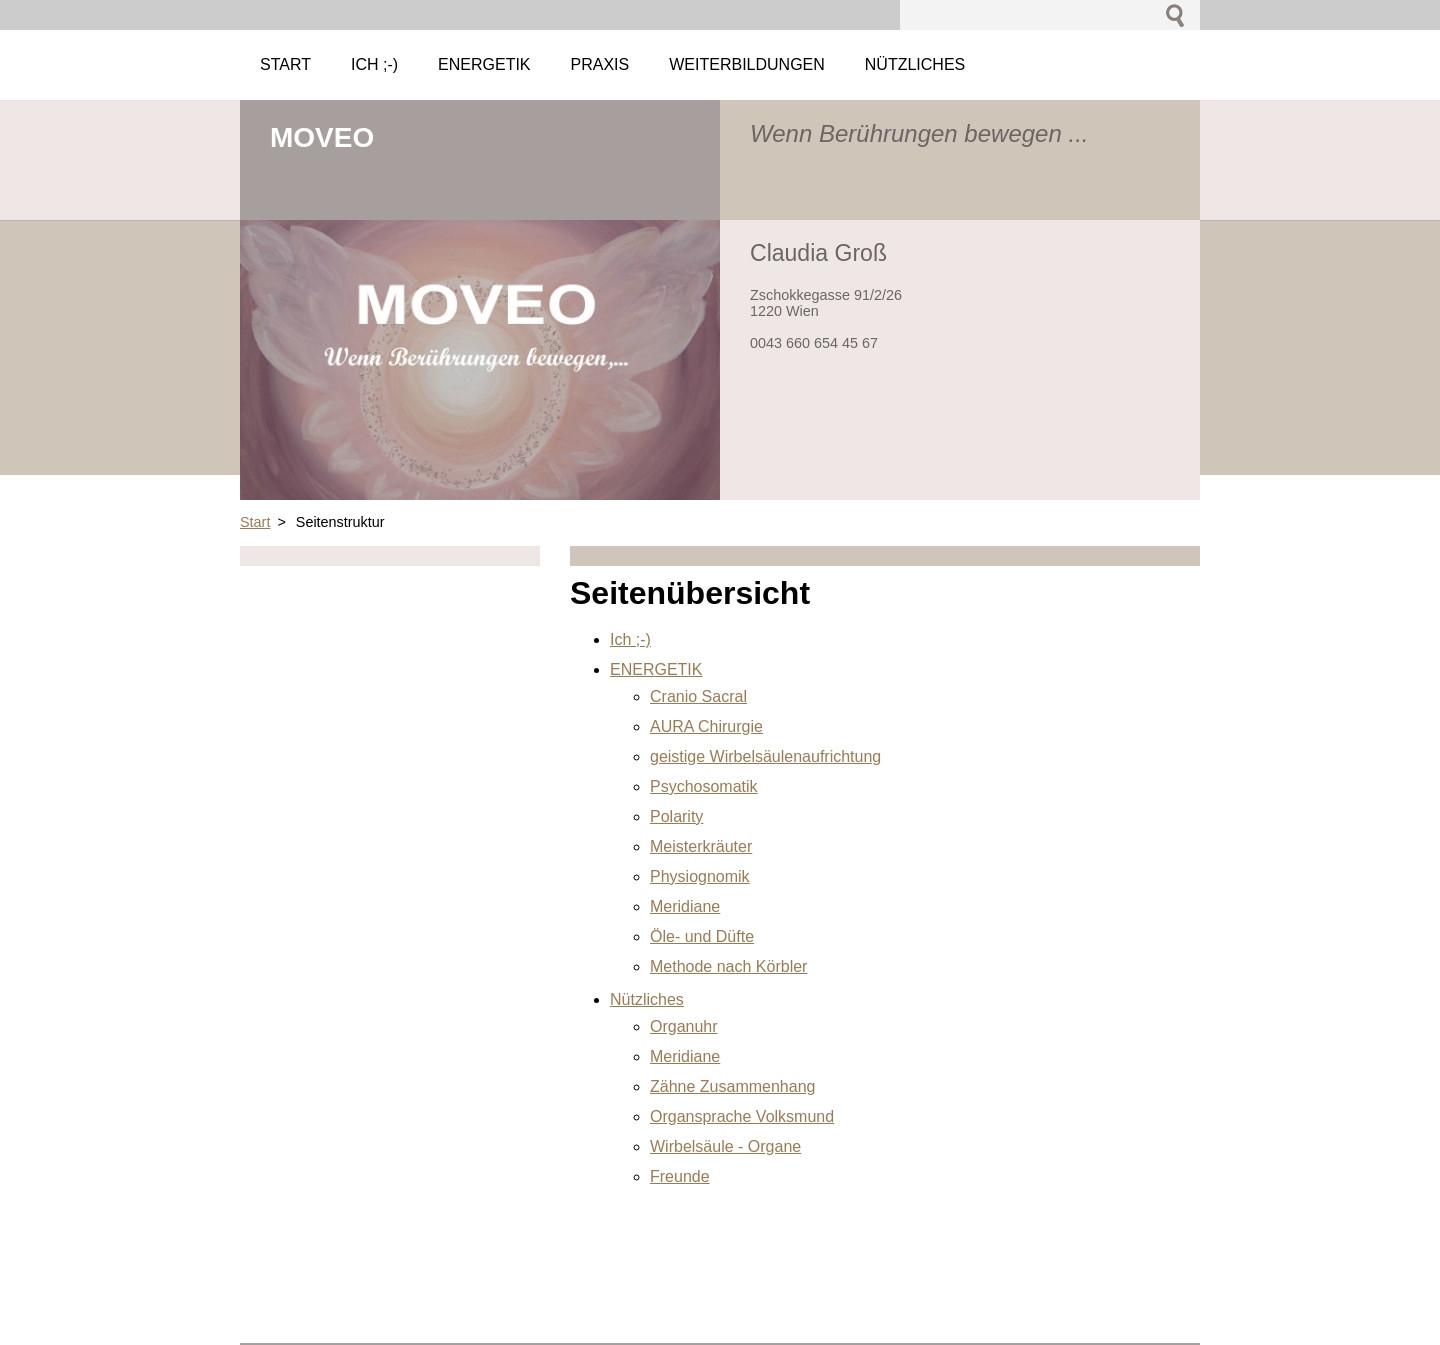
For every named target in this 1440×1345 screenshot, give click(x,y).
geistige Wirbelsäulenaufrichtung (765, 756)
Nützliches (647, 999)
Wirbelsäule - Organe (725, 1146)
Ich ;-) (630, 639)
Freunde (680, 1176)
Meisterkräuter (701, 846)
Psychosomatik (704, 786)
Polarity (676, 816)
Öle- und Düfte (702, 936)
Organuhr (684, 1026)
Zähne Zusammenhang (732, 1086)
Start (255, 522)
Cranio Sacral (698, 696)
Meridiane (685, 906)
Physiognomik (700, 876)
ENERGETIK (656, 669)
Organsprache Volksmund (742, 1116)
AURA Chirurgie (706, 726)
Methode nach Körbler (728, 966)
